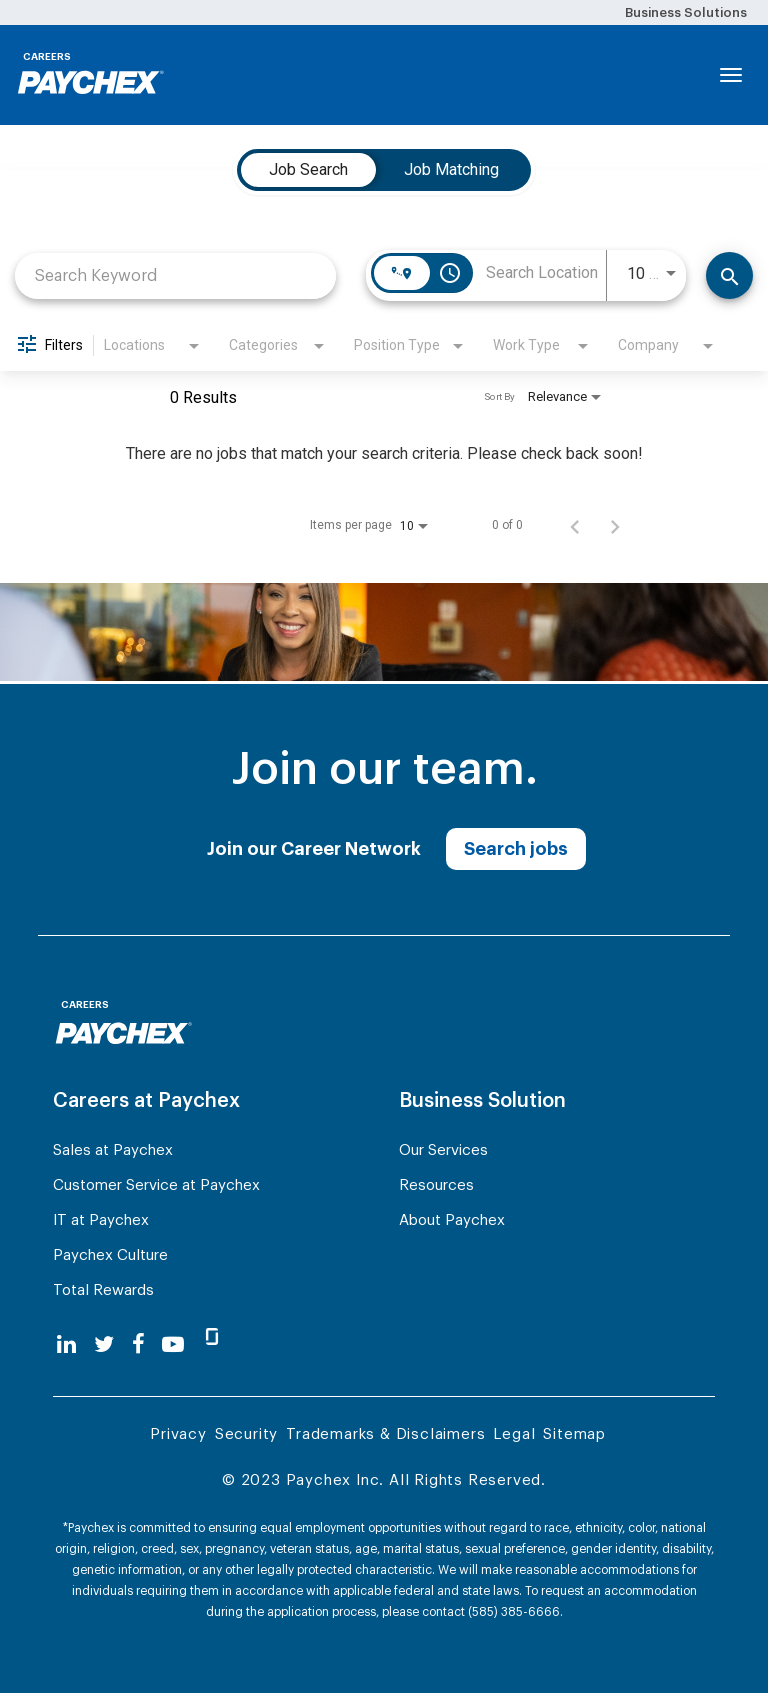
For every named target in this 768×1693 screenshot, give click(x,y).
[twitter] (104, 1344)
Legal (514, 1434)
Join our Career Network (314, 849)
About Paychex (452, 1220)
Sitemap (574, 1434)
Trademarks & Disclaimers (385, 1434)
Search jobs (516, 849)
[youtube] (173, 1344)
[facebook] (138, 1344)
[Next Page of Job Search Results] (615, 525)
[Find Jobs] (729, 275)
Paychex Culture (110, 1255)
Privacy (178, 1434)
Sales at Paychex (113, 1150)
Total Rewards (103, 1290)
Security (246, 1434)
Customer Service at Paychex (156, 1185)
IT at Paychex (101, 1220)
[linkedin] (66, 1344)
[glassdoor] (212, 1345)
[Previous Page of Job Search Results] (575, 525)
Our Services (443, 1150)
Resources (436, 1185)
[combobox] (175, 275)
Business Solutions (686, 12)
